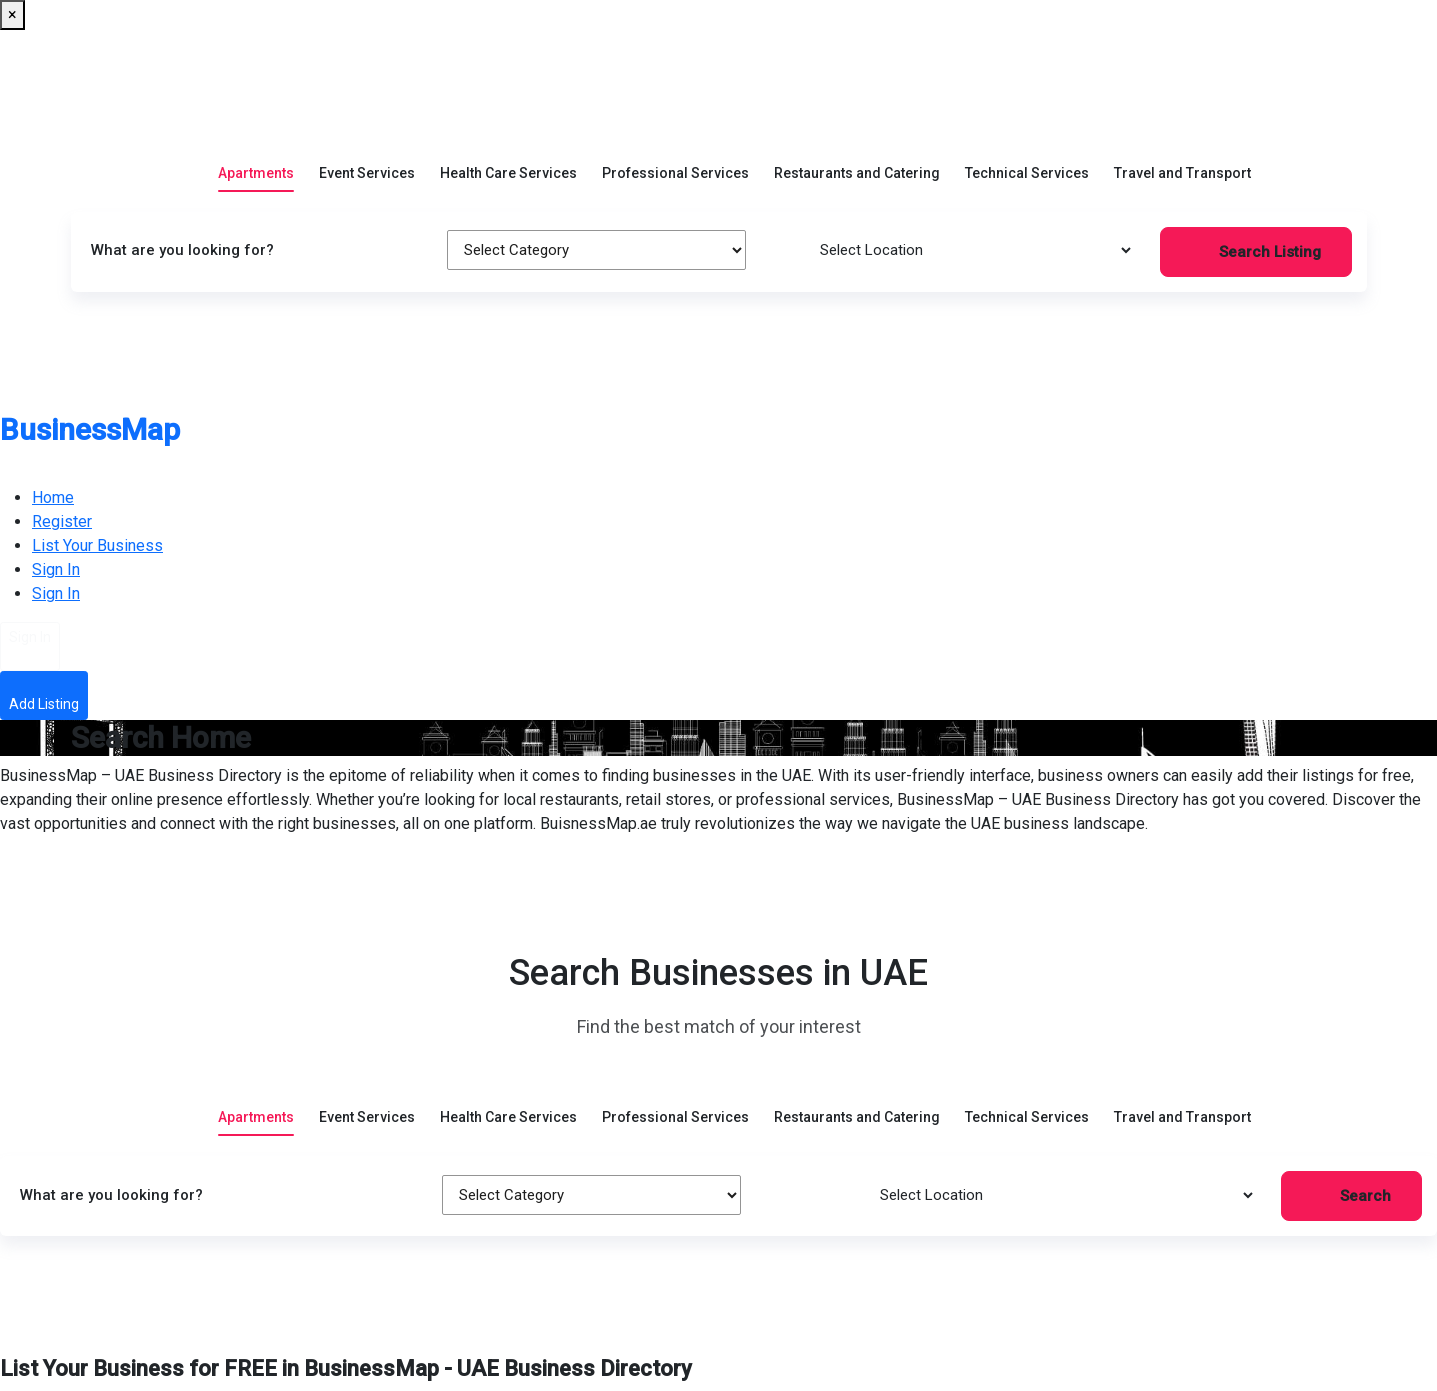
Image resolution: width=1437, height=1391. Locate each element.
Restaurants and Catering (857, 158)
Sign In (56, 569)
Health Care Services (508, 158)
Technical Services (1027, 158)
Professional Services (675, 158)
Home (53, 497)
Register (62, 521)
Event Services (367, 158)
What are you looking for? (182, 250)
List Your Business (97, 545)
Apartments (256, 158)
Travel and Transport (1182, 158)
